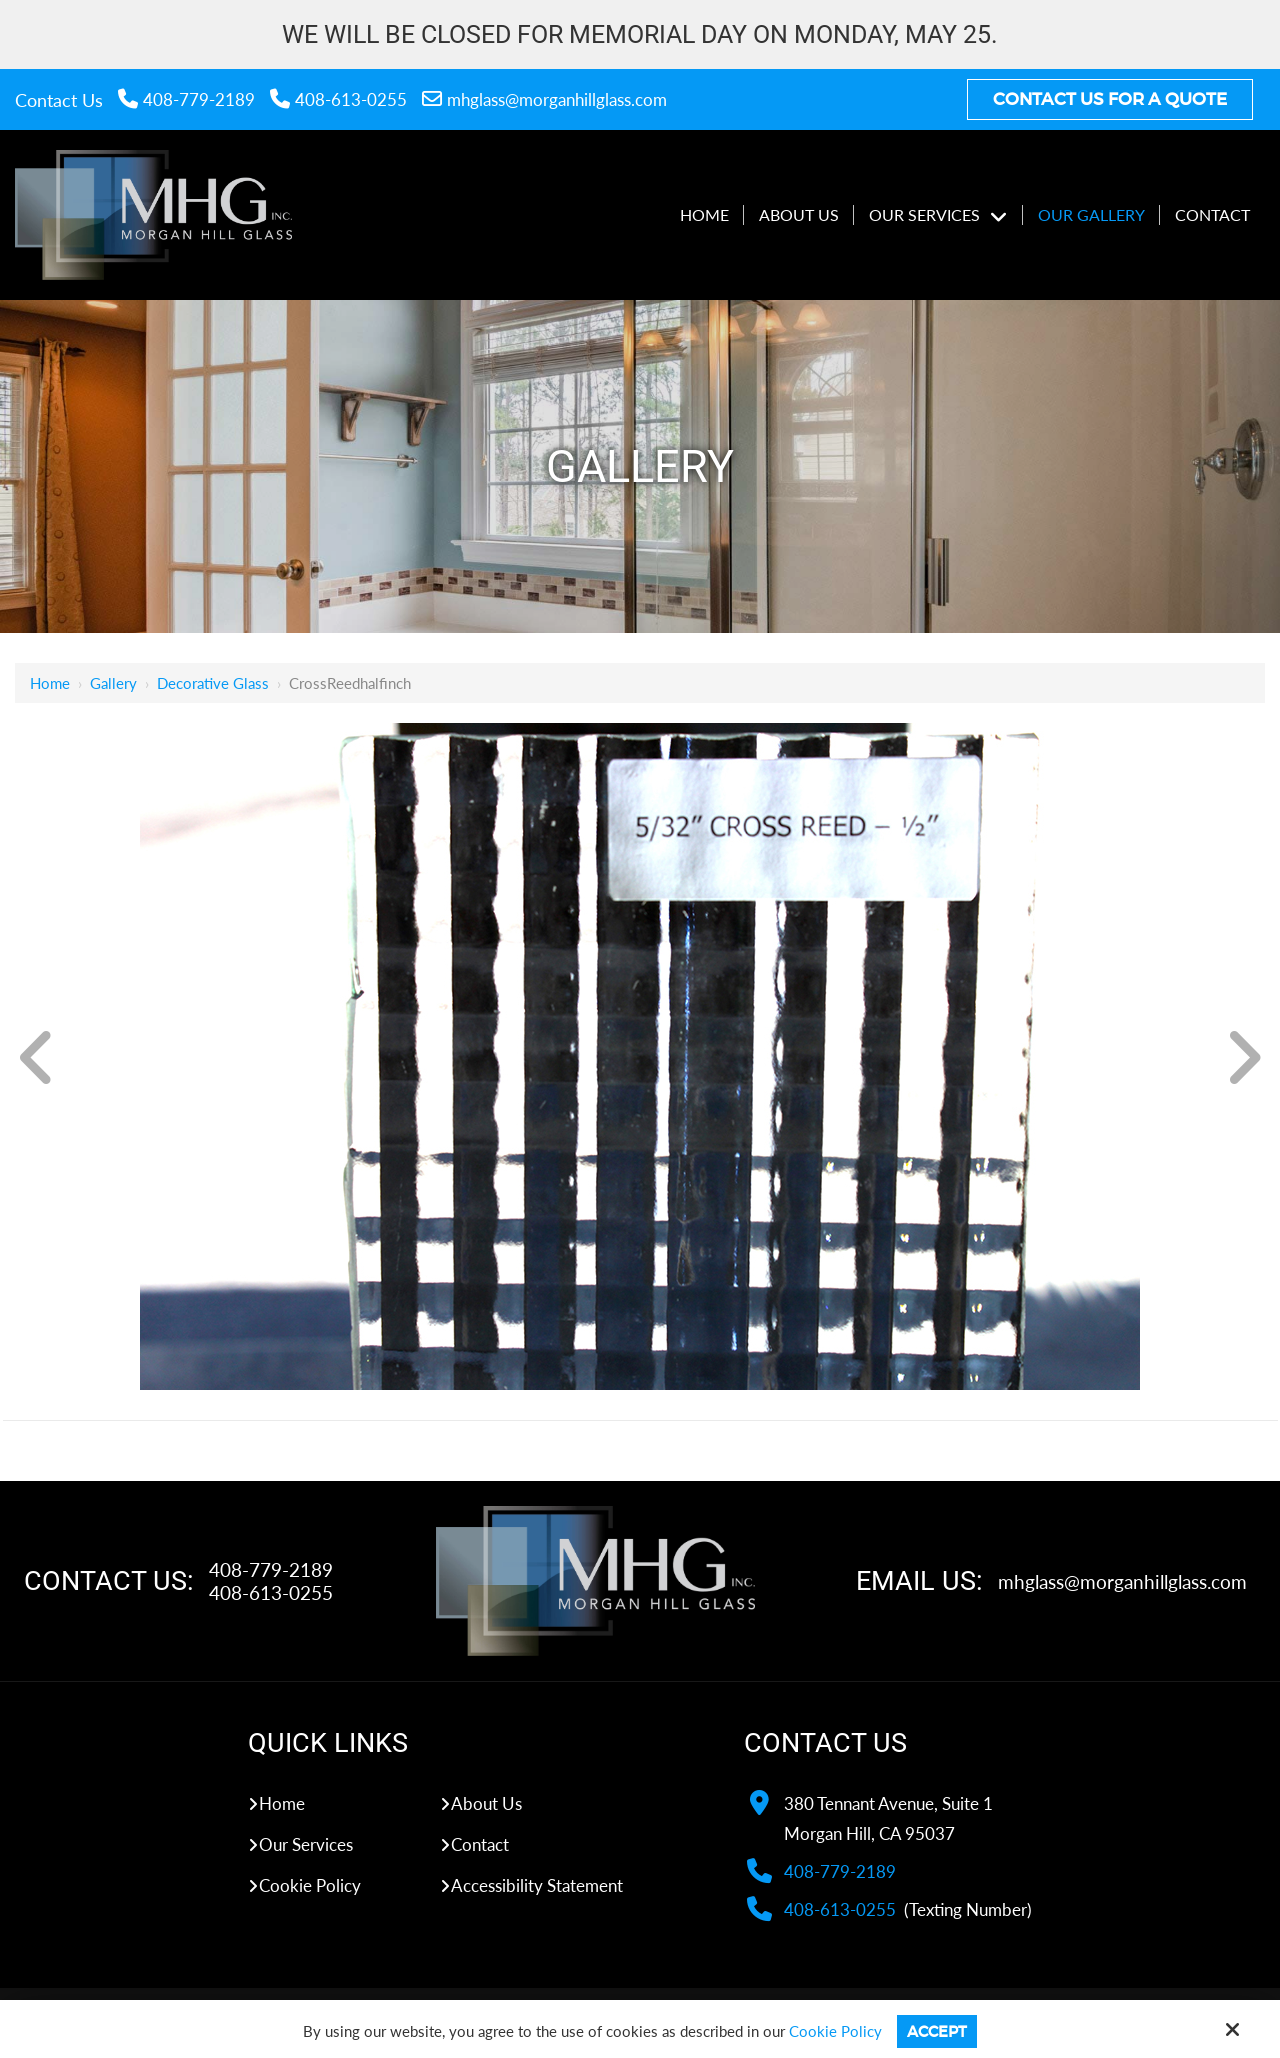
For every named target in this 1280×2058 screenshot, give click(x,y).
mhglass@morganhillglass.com (544, 99)
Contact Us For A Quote (1110, 99)
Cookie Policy (835, 2031)
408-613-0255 (338, 99)
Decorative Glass (213, 683)
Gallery (113, 683)
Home (50, 683)
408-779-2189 (186, 99)
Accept (937, 2031)
